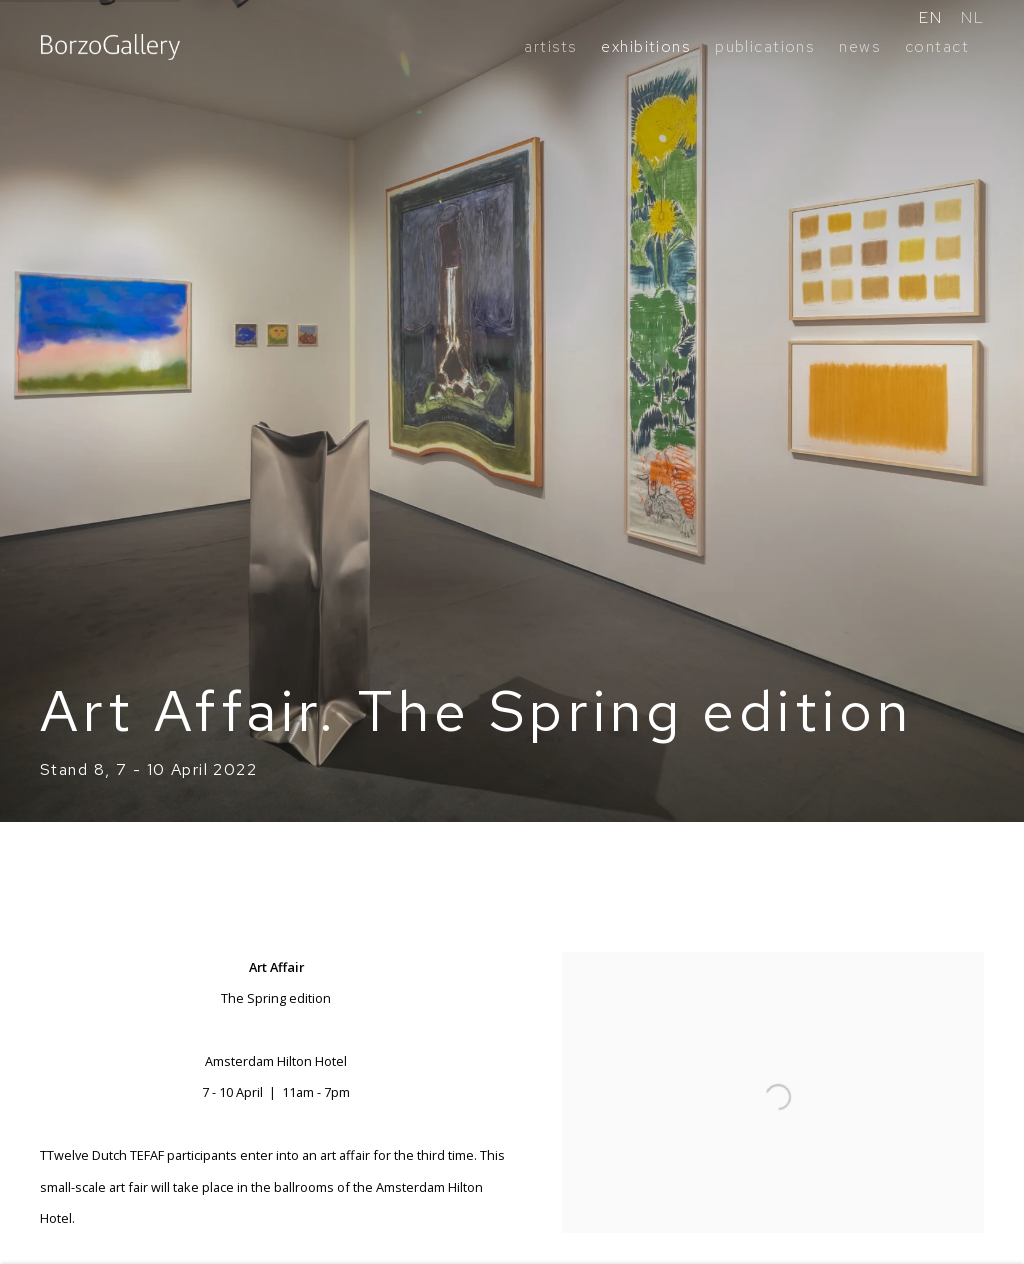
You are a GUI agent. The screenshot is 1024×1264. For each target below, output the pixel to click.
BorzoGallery (110, 47)
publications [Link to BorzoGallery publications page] (764, 46)
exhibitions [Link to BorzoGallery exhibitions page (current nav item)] (645, 46)
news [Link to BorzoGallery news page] (859, 46)
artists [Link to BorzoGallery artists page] (550, 46)
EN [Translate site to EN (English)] (930, 17)
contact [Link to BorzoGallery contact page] (937, 46)
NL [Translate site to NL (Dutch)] (972, 17)
